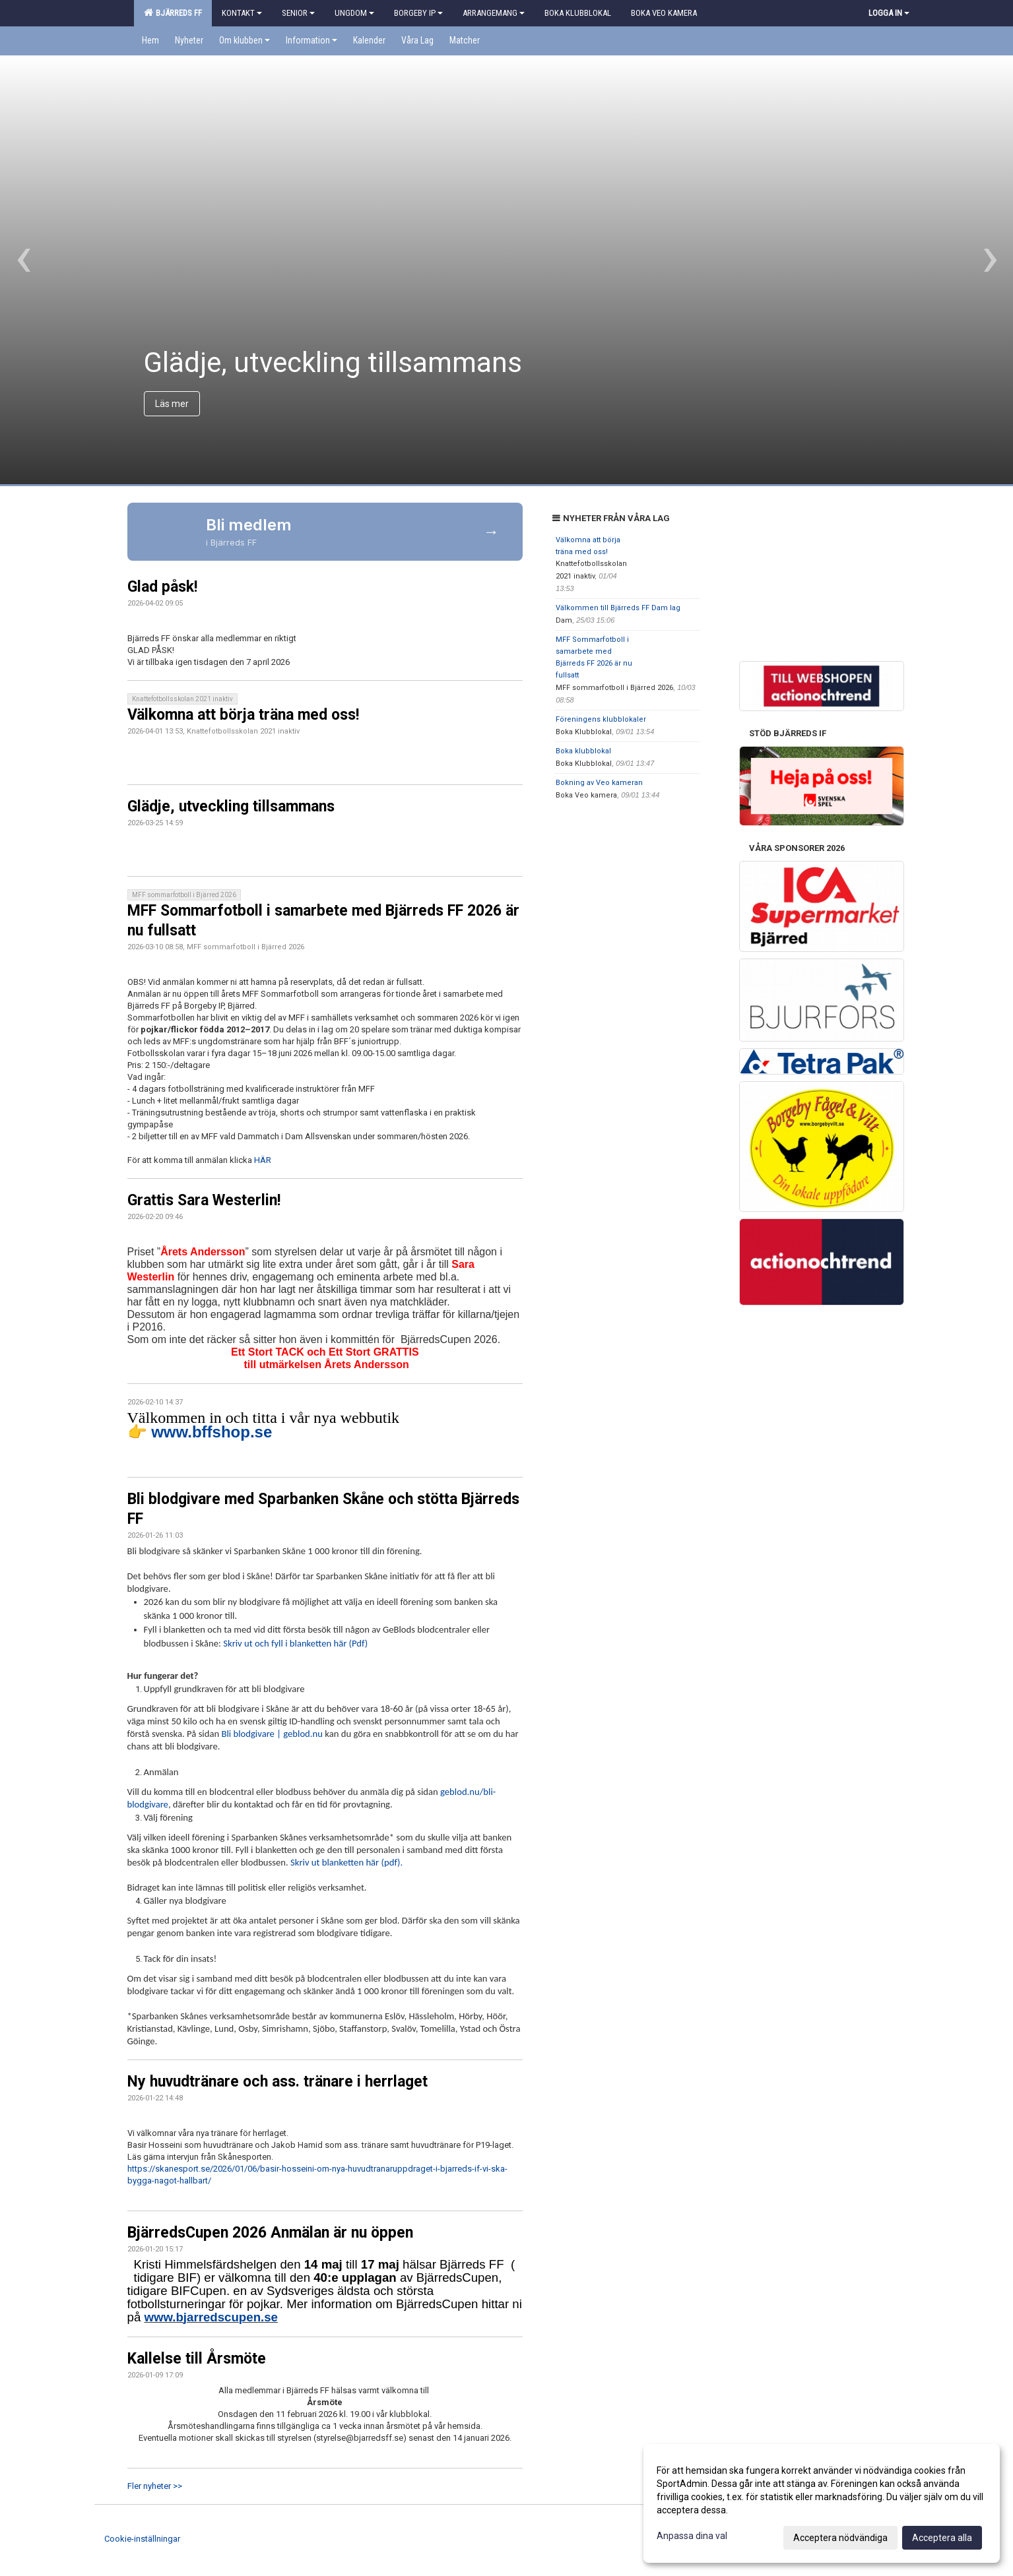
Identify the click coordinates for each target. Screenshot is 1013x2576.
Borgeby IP (418, 13)
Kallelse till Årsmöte (196, 2359)
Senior (298, 13)
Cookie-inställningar (142, 2539)
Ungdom (354, 13)
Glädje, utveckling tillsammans (231, 806)
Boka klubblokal (583, 751)
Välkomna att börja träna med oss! (243, 715)
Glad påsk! (162, 587)
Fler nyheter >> (154, 2486)
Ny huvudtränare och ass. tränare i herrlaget (277, 2081)
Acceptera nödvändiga (840, 2537)
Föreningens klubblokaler (601, 719)
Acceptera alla (942, 2537)
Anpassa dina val (692, 2535)
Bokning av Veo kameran (599, 782)
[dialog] (821, 2503)
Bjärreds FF (173, 12)
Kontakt (242, 13)
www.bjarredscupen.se (211, 2317)
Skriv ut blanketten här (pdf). (346, 1862)
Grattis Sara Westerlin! (203, 1200)
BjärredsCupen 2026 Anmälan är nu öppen (270, 2233)
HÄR (262, 1160)
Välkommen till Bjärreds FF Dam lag (618, 608)
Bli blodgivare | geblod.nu (271, 1734)
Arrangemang (494, 13)
